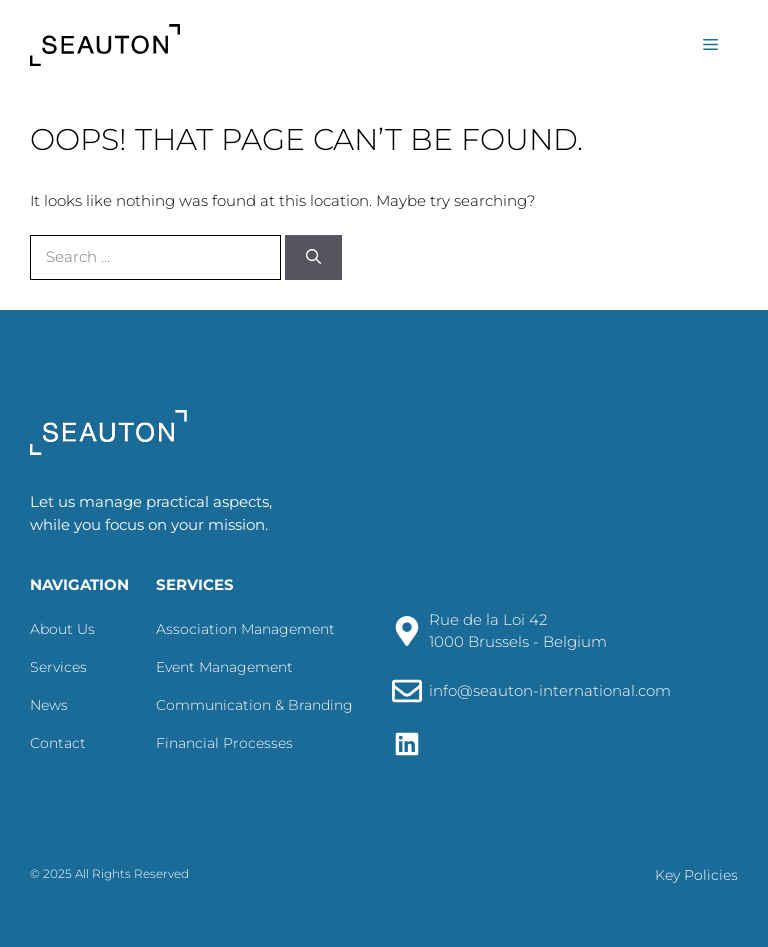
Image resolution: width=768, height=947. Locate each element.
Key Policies (696, 875)
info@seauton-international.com (550, 690)
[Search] (313, 257)
